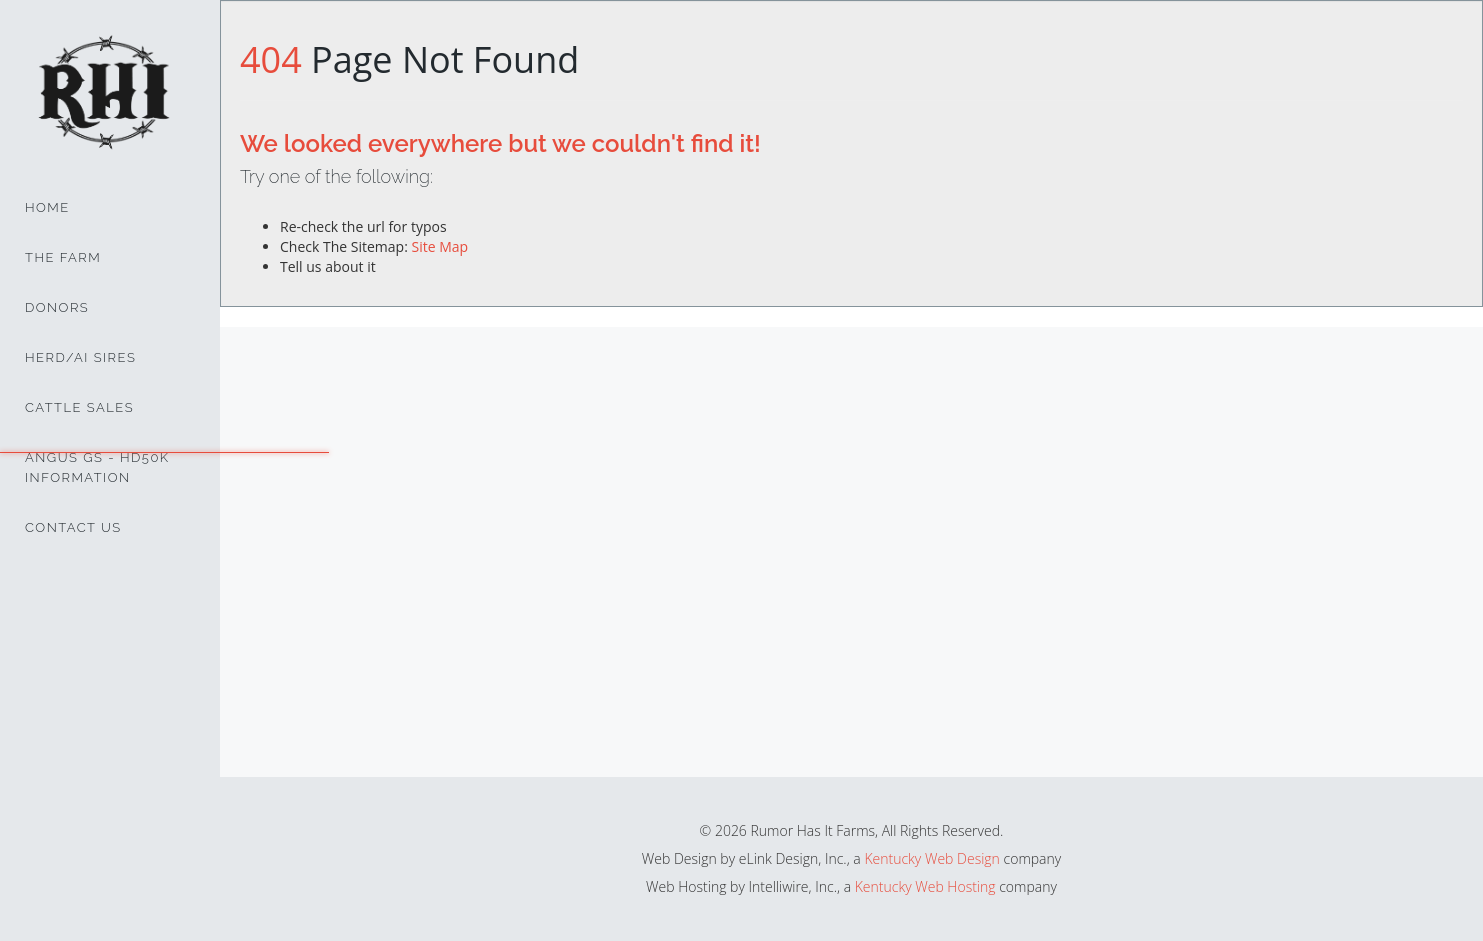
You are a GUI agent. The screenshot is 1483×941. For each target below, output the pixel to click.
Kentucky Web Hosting (925, 886)
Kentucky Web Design (931, 858)
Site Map (439, 246)
